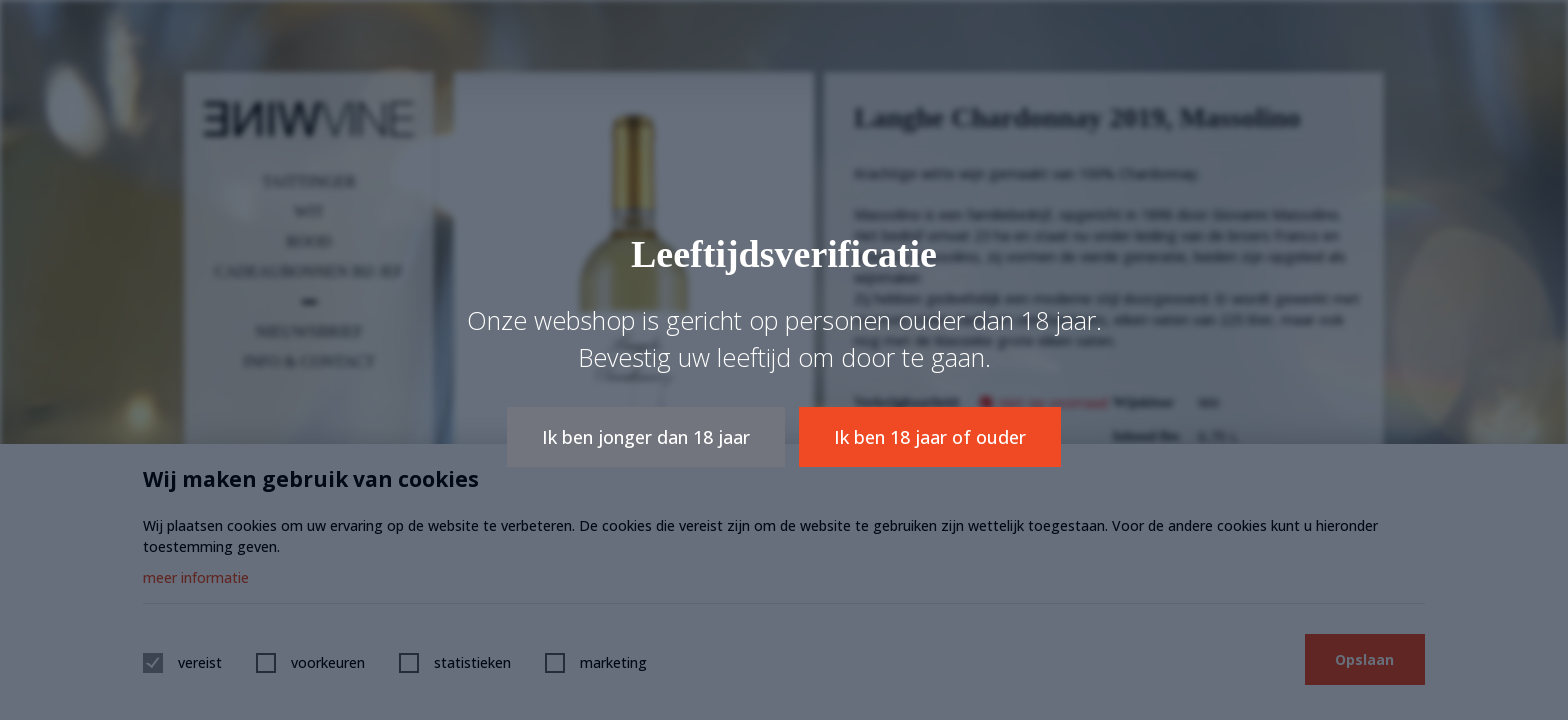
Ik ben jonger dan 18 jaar (646, 437)
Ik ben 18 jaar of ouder (931, 437)
